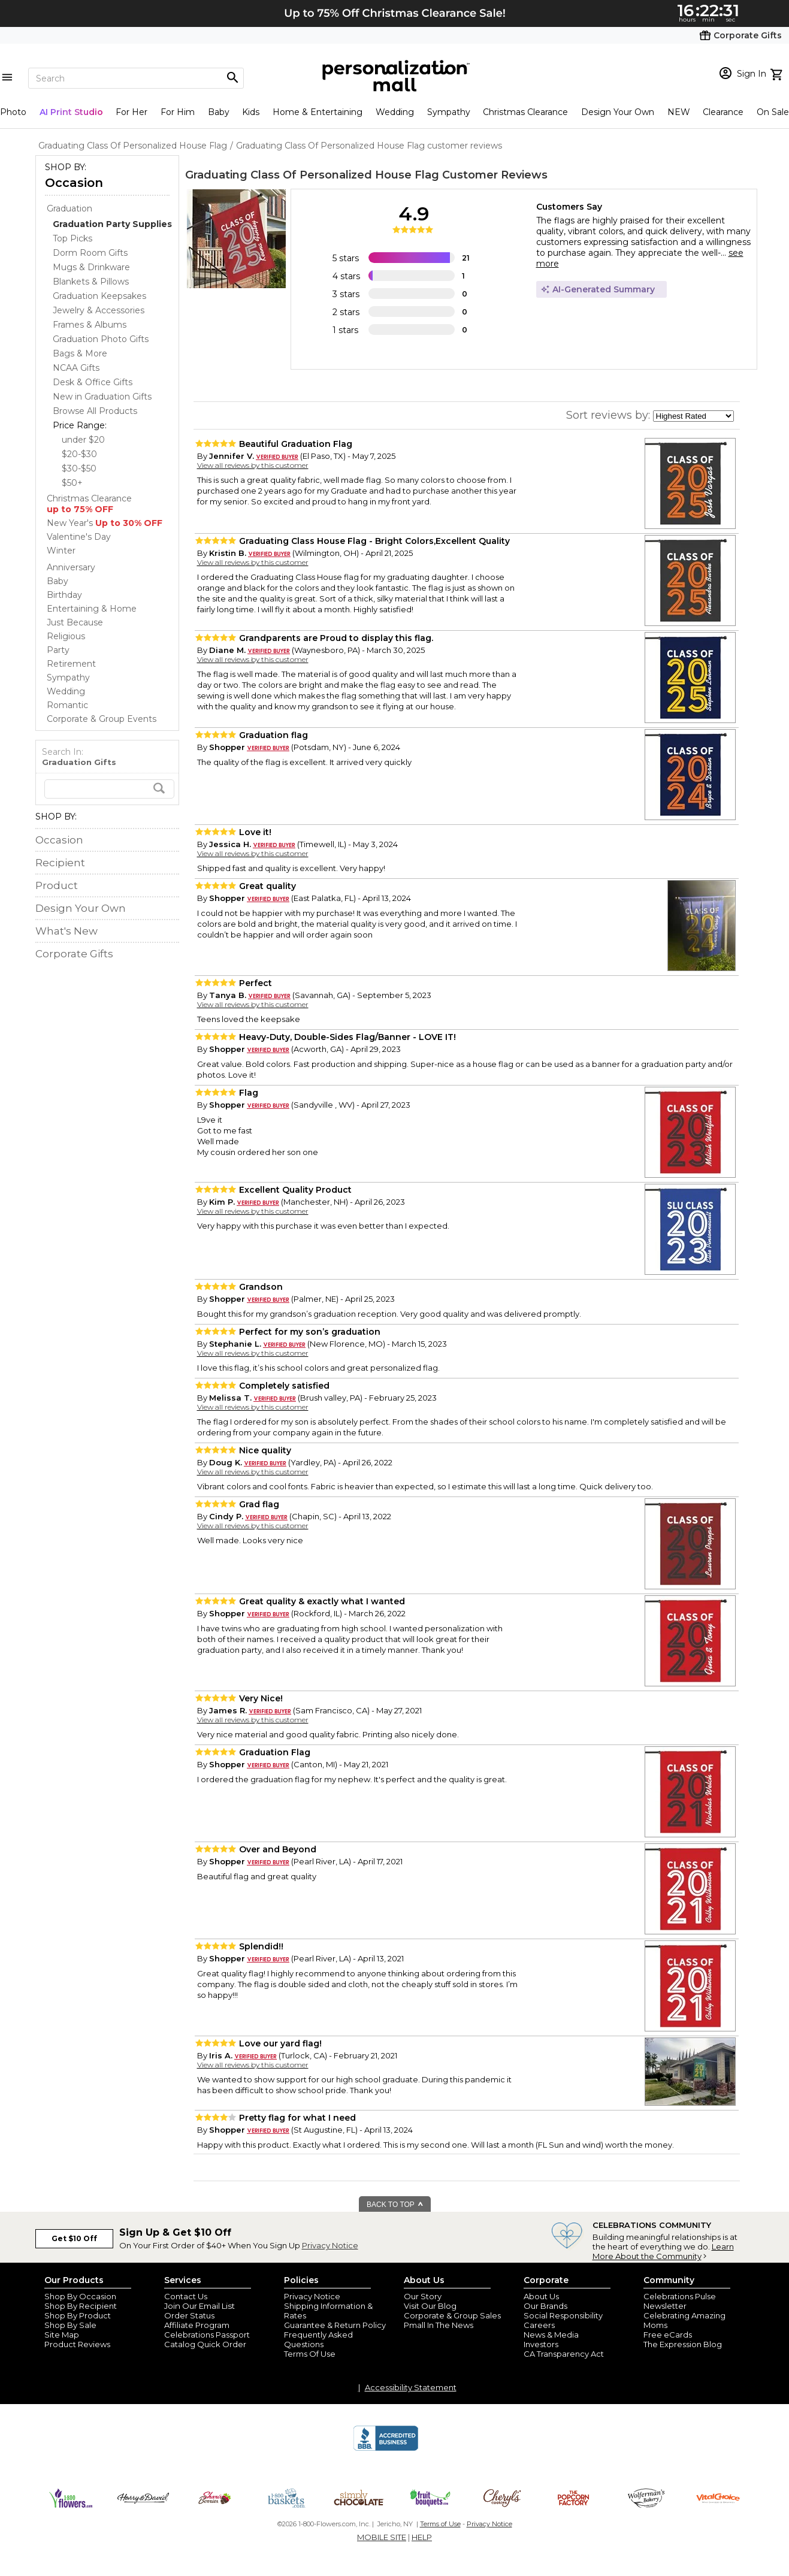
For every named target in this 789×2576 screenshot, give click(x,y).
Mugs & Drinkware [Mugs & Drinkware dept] (91, 267)
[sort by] (693, 416)
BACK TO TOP (395, 2204)
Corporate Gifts (74, 954)
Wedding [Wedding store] (66, 691)
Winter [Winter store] (61, 550)
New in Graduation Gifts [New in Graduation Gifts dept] (102, 396)
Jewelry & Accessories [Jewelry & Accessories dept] (98, 310)
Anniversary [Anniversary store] (71, 567)
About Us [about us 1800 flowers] (541, 2296)
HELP (422, 2537)
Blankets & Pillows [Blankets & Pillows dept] (91, 281)
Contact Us (185, 2296)
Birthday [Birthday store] (64, 594)
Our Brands (545, 2306)
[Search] (136, 78)
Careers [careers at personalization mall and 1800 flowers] (539, 2325)
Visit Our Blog (430, 2306)
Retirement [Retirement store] (71, 663)
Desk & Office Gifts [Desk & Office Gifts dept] (92, 382)
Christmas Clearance (525, 112)
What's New (66, 931)
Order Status (189, 2315)
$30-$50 (79, 468)
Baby (218, 112)
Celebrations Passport (207, 2334)
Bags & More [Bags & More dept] (80, 353)
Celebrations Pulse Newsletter (679, 2301)
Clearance (723, 112)
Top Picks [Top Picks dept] (72, 238)
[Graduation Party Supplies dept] (112, 224)
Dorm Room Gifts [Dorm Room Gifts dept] (90, 252)
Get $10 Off (74, 2238)
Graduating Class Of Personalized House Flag (312, 175)
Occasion (74, 183)
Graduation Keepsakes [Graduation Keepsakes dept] (99, 296)
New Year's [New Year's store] (104, 523)
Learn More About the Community (663, 2251)
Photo (13, 112)
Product (56, 885)
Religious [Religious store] (66, 636)
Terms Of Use (309, 2354)
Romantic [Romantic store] (67, 705)
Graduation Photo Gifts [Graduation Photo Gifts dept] (101, 339)
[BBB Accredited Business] (386, 2449)
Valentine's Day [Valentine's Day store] (79, 536)
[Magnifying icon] (232, 78)
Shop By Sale (70, 2325)
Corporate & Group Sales (452, 2315)
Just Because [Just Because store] (75, 622)
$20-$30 (79, 454)
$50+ (72, 482)
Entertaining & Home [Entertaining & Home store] (92, 608)
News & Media (551, 2334)
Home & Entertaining (317, 112)
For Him (178, 112)
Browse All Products (95, 411)
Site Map (61, 2334)
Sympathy (448, 112)
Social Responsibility (563, 2315)
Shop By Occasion (80, 2296)
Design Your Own (617, 112)
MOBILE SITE (381, 2537)
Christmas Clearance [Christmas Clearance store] (89, 504)
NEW (678, 112)
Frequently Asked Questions (318, 2339)
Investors (541, 2344)
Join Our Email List (199, 2306)
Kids (250, 112)
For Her (131, 112)
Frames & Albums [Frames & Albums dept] (89, 324)
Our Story (423, 2296)
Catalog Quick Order (205, 2344)
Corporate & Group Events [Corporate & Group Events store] (101, 718)
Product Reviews (77, 2344)
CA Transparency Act (564, 2354)
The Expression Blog (682, 2344)
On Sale (773, 112)
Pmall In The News (438, 2325)
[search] (109, 789)
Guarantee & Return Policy (335, 2325)
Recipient (60, 863)
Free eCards (667, 2334)
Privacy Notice (330, 2245)
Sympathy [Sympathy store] (68, 677)
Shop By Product (77, 2315)
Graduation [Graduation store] (69, 208)
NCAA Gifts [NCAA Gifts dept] (76, 367)
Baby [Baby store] (57, 581)
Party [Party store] (58, 650)
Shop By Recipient (80, 2306)
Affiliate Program (196, 2325)
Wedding (395, 112)
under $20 (83, 439)
